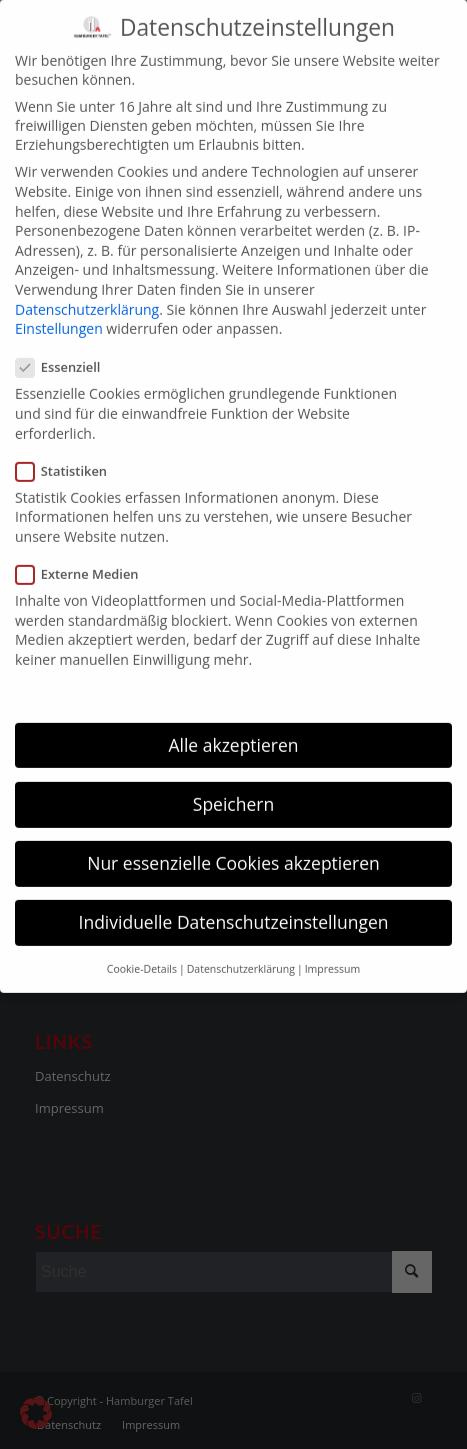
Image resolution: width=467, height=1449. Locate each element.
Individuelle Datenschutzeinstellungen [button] (234, 902)
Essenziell (66, 347)
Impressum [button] (332, 949)
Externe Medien (85, 554)
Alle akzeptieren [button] (233, 725)
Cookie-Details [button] (142, 949)
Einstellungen (59, 308)
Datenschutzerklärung (87, 288)
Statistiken (69, 451)
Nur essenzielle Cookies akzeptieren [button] (233, 843)
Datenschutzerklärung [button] (241, 949)
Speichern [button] (233, 784)
